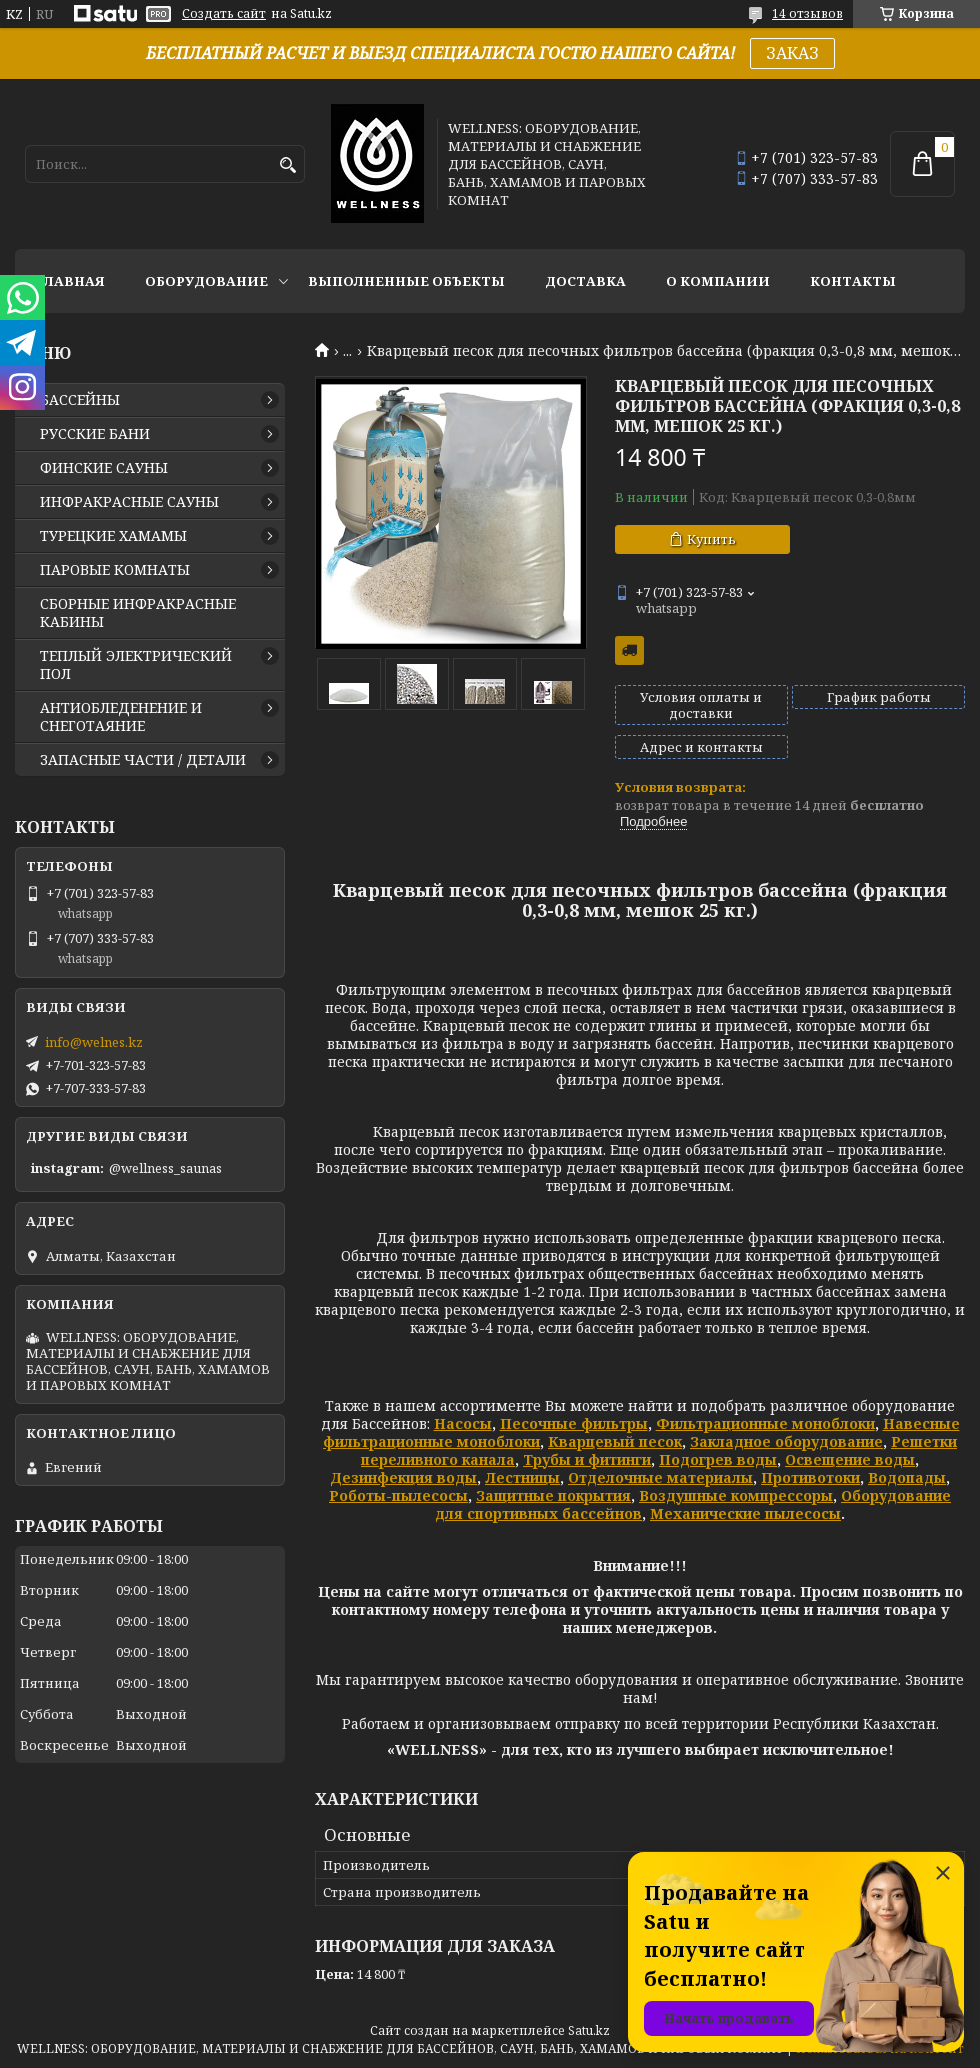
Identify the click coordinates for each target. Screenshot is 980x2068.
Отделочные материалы (660, 1477)
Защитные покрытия (553, 1495)
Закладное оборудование (786, 1441)
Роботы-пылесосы (398, 1495)
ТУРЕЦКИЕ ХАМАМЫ (113, 536)
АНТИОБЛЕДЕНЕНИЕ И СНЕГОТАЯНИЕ (121, 717)
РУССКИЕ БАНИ (95, 434)
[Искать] (287, 165)
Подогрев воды (718, 1459)
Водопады (907, 1477)
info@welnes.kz (94, 1042)
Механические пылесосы (745, 1513)
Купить (711, 539)
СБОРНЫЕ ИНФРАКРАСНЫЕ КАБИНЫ (138, 613)
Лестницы (522, 1477)
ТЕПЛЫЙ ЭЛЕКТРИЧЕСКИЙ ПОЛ (136, 665)
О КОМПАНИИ (718, 281)
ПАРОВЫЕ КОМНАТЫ (115, 570)
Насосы (463, 1423)
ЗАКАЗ (792, 53)
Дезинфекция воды (403, 1477)
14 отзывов (807, 13)
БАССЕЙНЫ (80, 400)
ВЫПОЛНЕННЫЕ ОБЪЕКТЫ (406, 281)
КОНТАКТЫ (853, 281)
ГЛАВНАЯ (70, 281)
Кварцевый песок (615, 1441)
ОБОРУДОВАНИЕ (206, 281)
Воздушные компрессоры (736, 1495)
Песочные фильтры (574, 1423)
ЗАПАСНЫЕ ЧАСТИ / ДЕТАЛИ (143, 760)
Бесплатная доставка (629, 650)
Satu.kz (589, 2030)
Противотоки (810, 1477)
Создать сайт (224, 14)
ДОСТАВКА (585, 281)
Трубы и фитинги (587, 1459)
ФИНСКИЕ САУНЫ (104, 468)
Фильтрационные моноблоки (765, 1423)
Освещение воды (850, 1459)
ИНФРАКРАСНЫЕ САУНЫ (129, 502)
